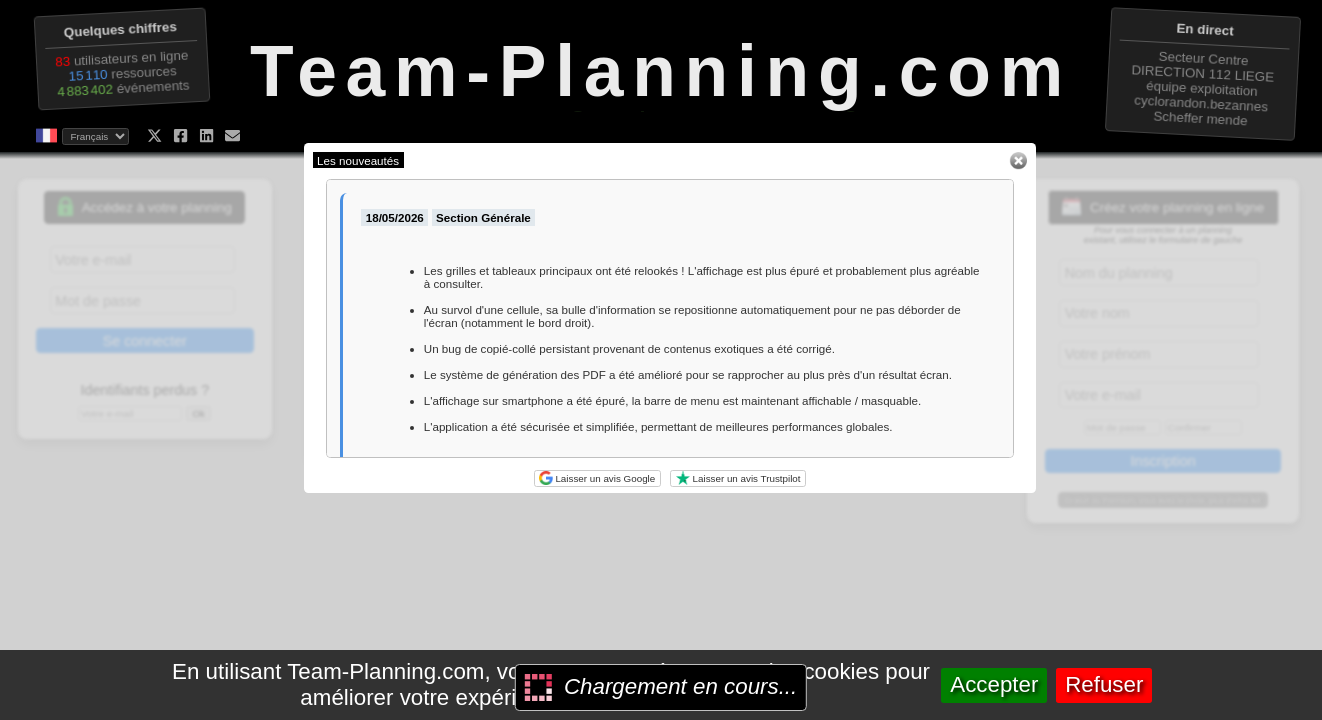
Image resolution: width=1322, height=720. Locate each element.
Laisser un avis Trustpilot (738, 478)
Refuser (1104, 684)
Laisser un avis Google (597, 478)
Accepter (994, 684)
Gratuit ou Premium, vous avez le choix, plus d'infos (1163, 499)
